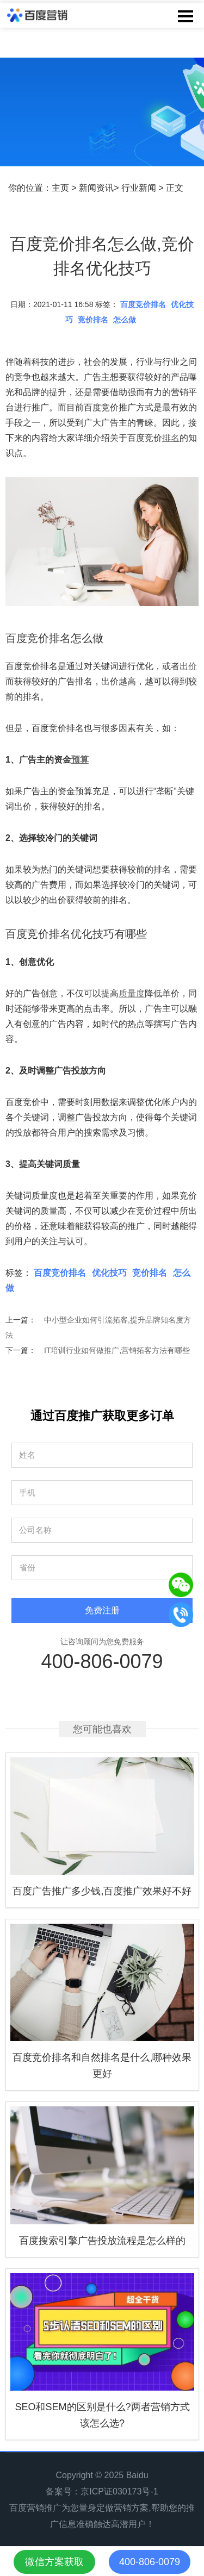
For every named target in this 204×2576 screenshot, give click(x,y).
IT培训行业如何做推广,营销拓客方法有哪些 (117, 1350)
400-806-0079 (102, 1661)
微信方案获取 (54, 2561)
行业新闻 (138, 187)
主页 (60, 187)
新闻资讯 (96, 187)
